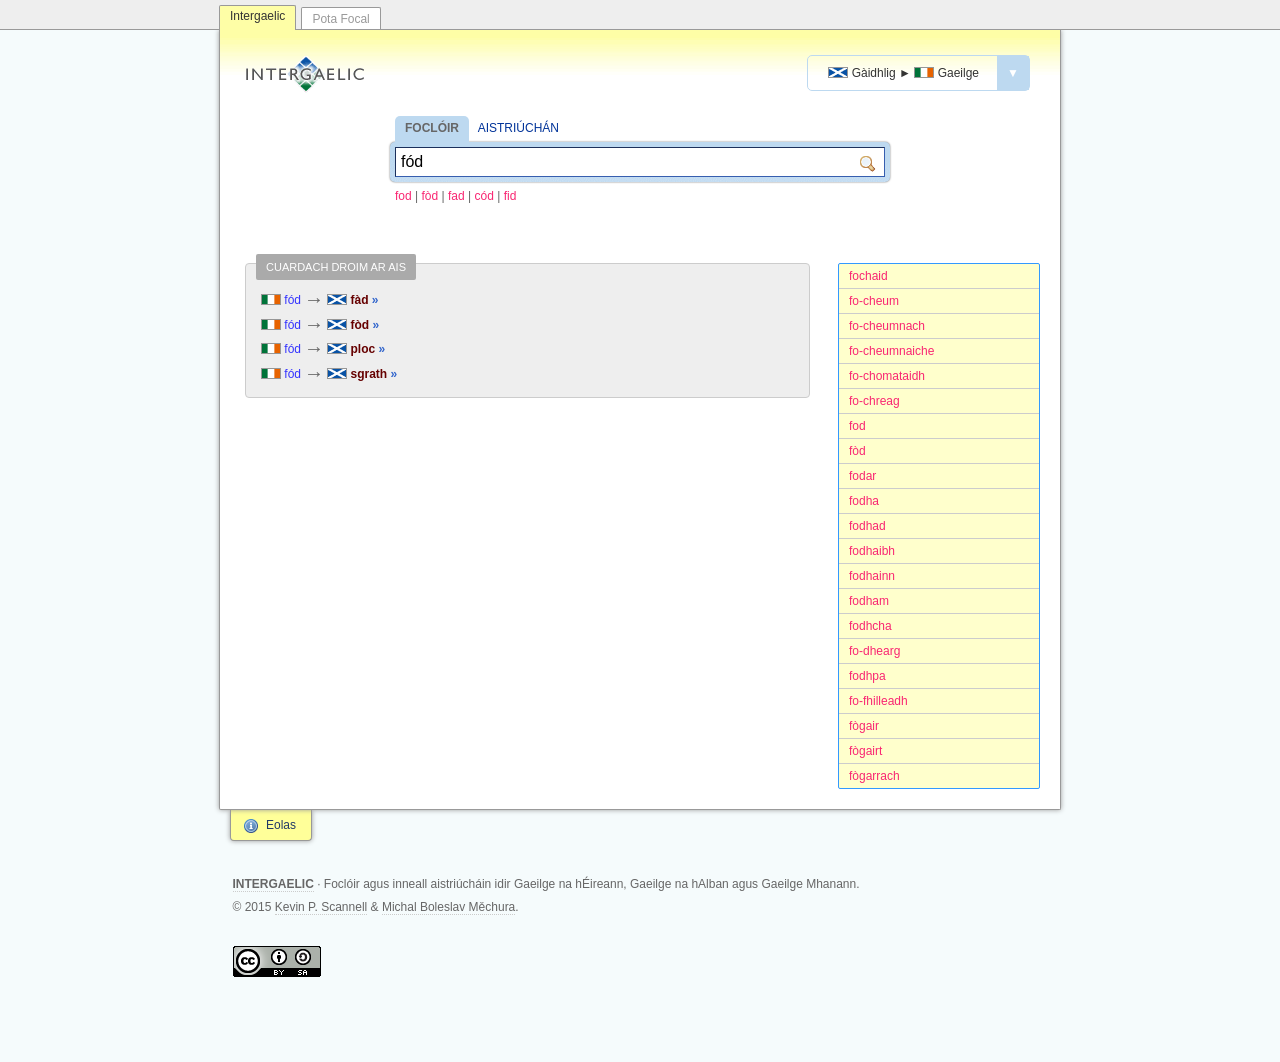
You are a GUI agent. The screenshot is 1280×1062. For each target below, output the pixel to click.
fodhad (867, 526)
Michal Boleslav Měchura (448, 907)
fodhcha (870, 626)
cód (484, 196)
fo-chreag (874, 401)
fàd (352, 300)
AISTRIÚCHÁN (518, 128)
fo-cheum (874, 301)
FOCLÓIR (432, 128)
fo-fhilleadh (878, 701)
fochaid (868, 276)
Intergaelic (257, 16)
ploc (356, 349)
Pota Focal (340, 19)
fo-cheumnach (887, 326)
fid (510, 196)
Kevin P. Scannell (321, 907)
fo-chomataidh (887, 376)
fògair (864, 726)
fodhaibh (872, 551)
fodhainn (872, 576)
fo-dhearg (874, 651)
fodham (869, 601)
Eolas (281, 825)
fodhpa (867, 676)
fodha (864, 501)
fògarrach (874, 776)
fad (456, 196)
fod (403, 196)
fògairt (865, 751)
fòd (430, 196)
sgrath (362, 374)
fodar (862, 476)
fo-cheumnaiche (891, 351)
